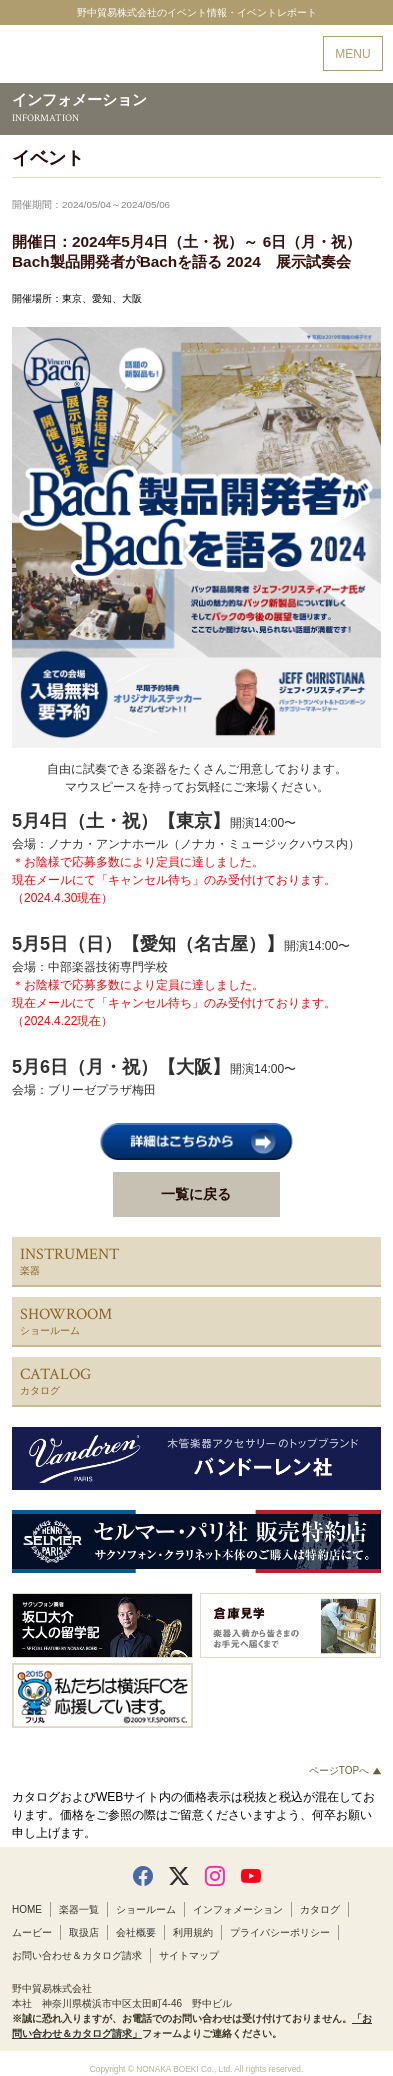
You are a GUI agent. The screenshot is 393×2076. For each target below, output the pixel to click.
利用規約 (193, 1932)
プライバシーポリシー (280, 1932)
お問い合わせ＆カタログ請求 (77, 1955)
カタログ (320, 1909)
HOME (27, 1909)
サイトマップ (189, 1955)
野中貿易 (84, 54)
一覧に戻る (196, 1194)
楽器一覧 (79, 1909)
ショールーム (146, 1909)
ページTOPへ (345, 1770)
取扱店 (84, 1932)
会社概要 (136, 1932)
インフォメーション (238, 1909)
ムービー (32, 1932)
